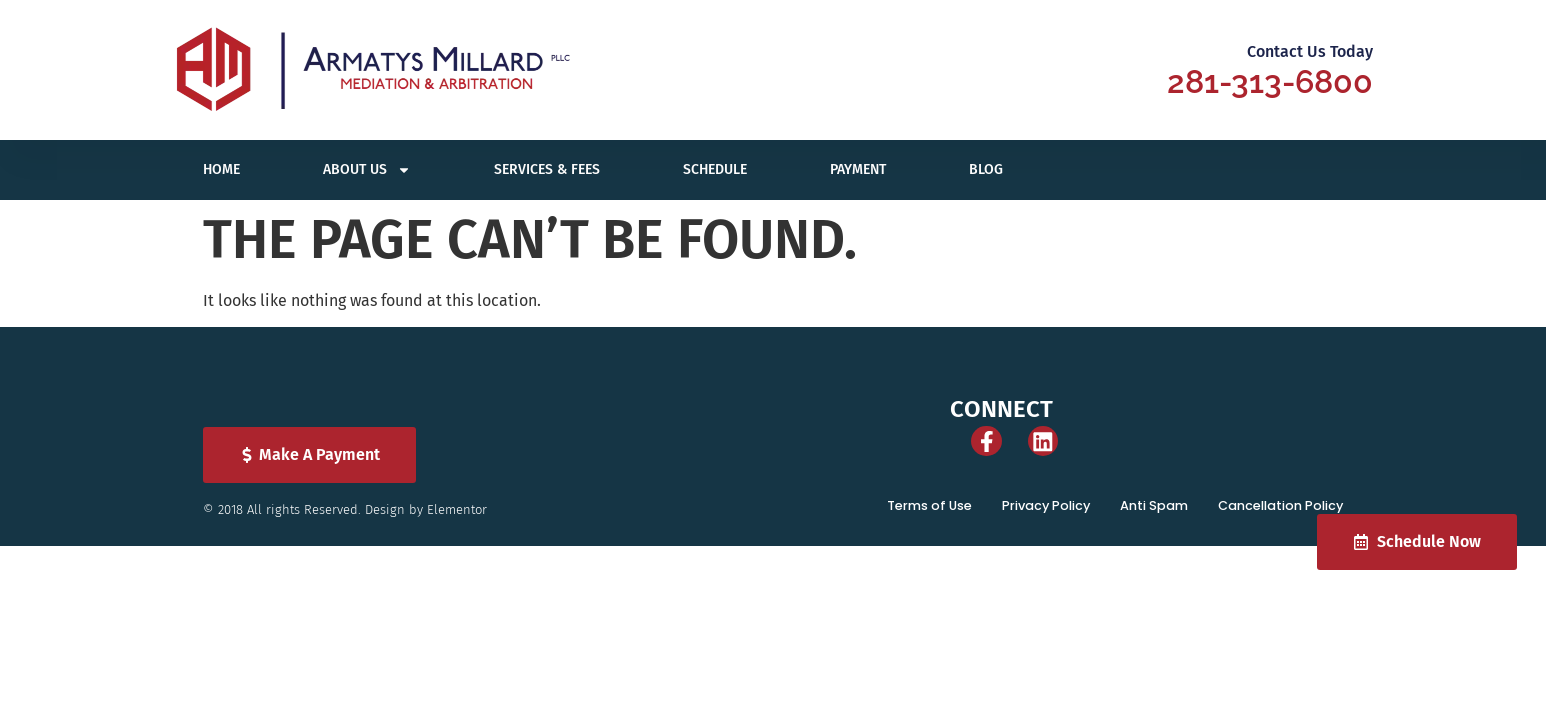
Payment (858, 169)
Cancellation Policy (1284, 519)
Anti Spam (1163, 519)
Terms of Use (949, 519)
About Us (367, 170)
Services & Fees (547, 169)
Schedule (715, 169)
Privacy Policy (1060, 519)
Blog (986, 169)
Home (221, 169)
